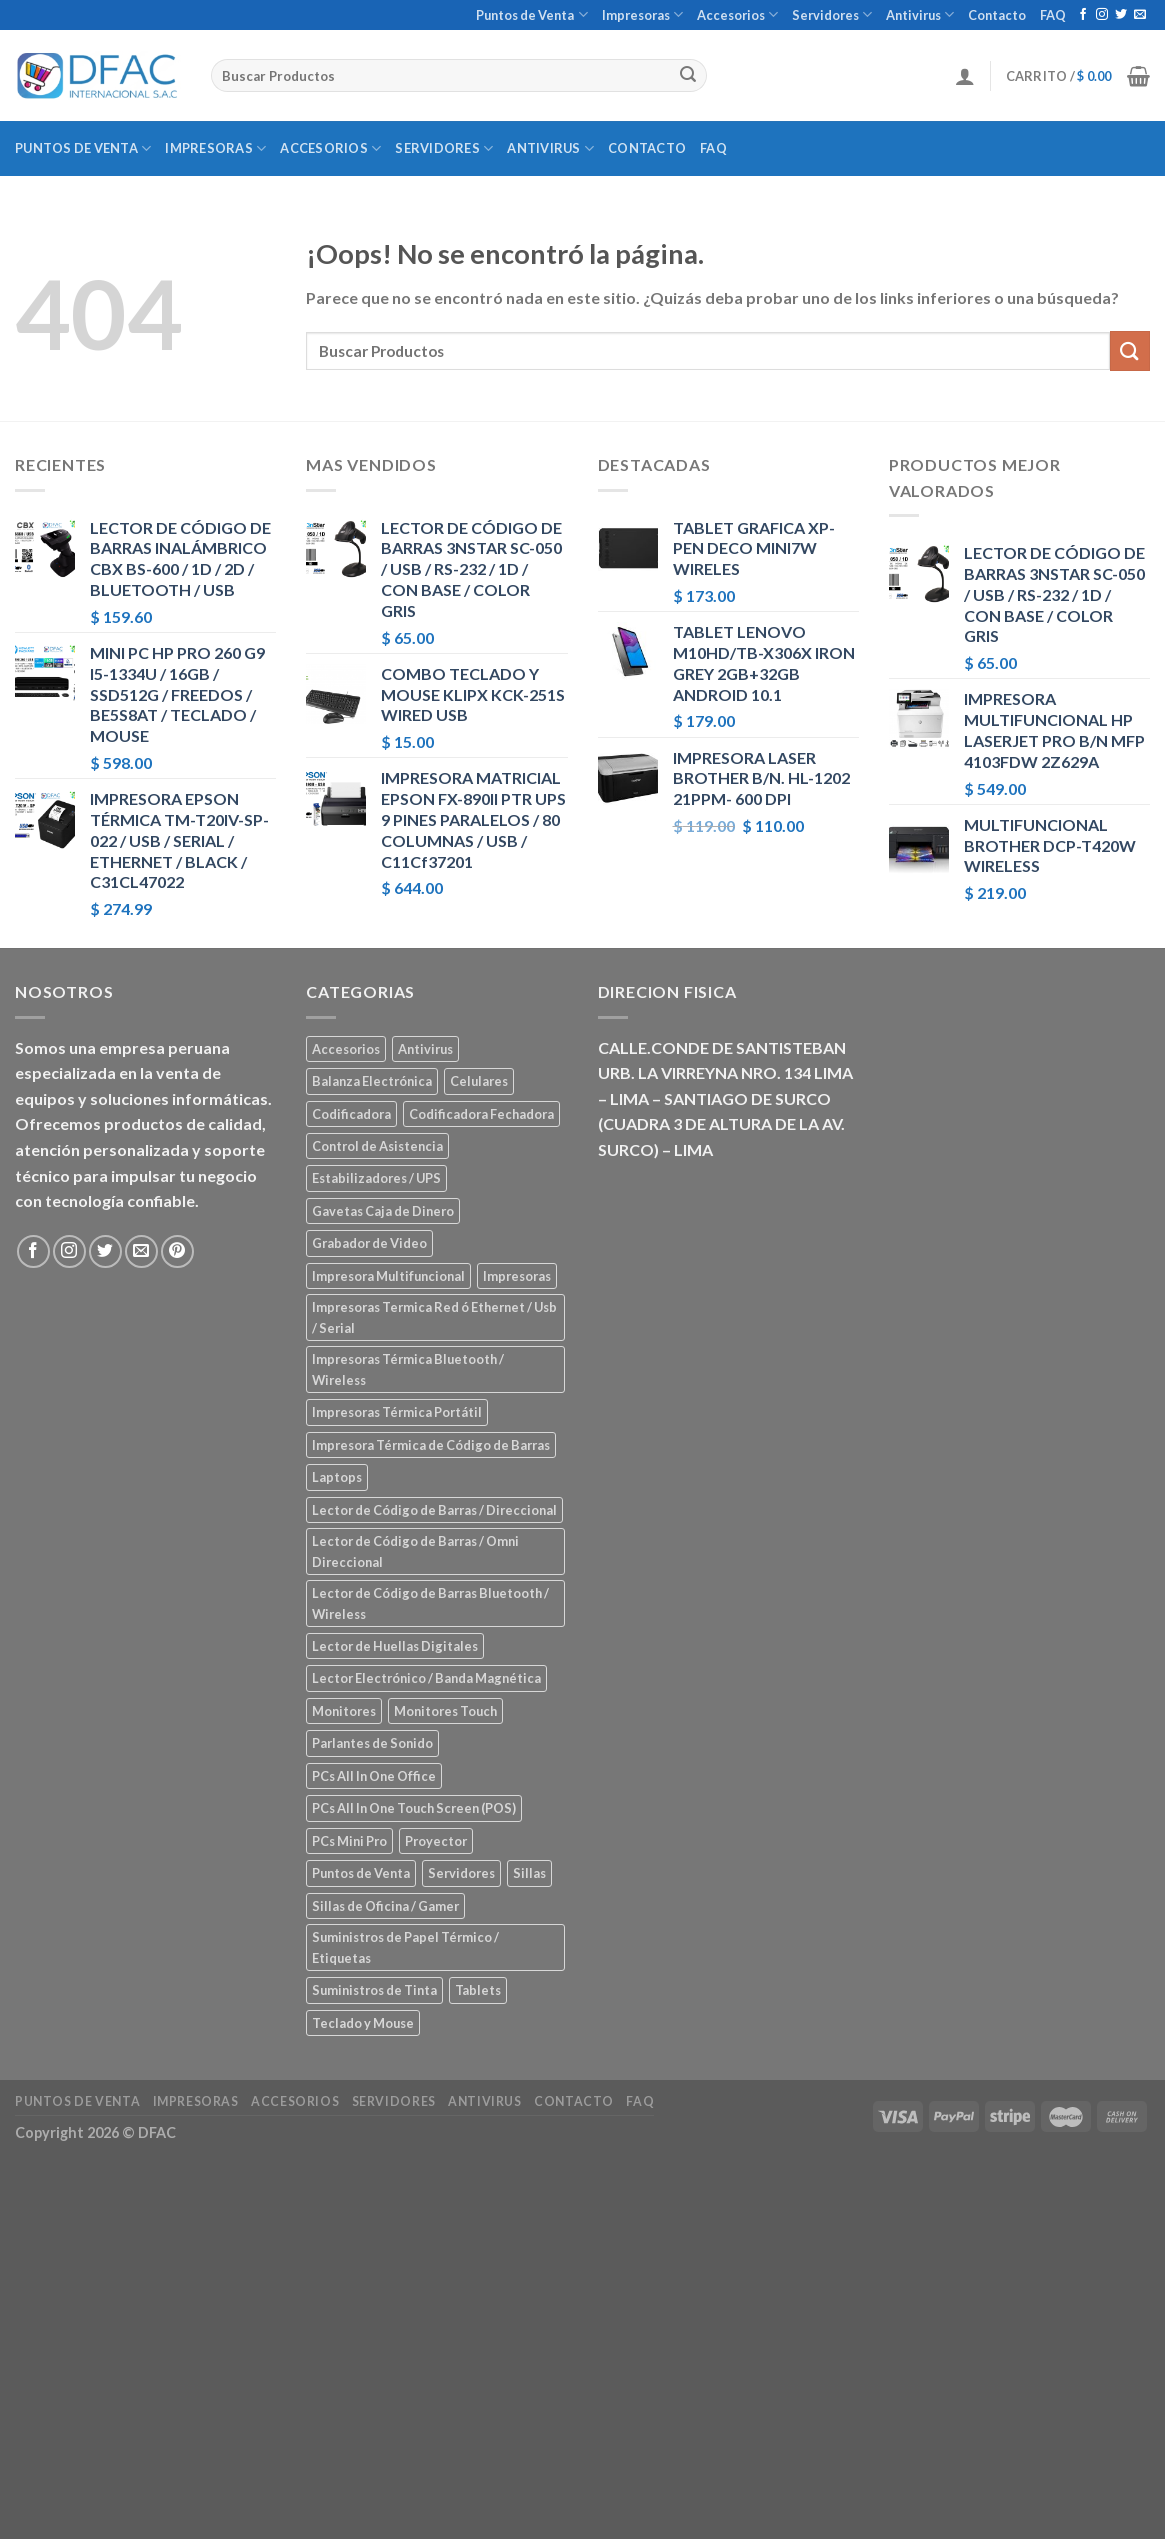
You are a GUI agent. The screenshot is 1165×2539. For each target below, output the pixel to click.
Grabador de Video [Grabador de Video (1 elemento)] (369, 1243)
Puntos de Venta (531, 14)
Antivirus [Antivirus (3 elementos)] (425, 1049)
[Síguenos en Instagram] (1102, 15)
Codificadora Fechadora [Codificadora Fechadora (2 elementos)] (481, 1114)
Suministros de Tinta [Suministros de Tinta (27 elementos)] (374, 1990)
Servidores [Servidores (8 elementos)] (461, 1873)
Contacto (997, 15)
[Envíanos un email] (1140, 15)
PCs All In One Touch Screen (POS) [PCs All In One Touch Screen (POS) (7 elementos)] (414, 1808)
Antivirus (920, 14)
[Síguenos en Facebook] (1083, 15)
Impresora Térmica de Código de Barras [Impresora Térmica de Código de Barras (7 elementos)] (431, 1445)
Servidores (832, 14)
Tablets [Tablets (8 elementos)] (478, 1990)
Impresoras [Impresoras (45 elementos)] (517, 1276)
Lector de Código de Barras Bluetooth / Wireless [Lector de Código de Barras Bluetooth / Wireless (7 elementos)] (430, 1603)
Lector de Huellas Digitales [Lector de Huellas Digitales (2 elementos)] (395, 1646)
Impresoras (642, 14)
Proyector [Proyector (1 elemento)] (436, 1841)
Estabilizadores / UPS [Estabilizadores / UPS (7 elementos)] (376, 1178)
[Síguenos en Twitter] (1121, 15)
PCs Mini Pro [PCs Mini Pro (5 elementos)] (349, 1841)
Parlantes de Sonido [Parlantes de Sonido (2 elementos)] (372, 1743)
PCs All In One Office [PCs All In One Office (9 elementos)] (374, 1776)
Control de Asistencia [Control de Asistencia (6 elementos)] (377, 1146)
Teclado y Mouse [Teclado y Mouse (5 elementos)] (363, 2023)
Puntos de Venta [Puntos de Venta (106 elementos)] (361, 1873)
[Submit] (689, 76)
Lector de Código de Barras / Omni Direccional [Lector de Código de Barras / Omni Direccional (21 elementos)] (415, 1551)
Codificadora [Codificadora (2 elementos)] (351, 1114)
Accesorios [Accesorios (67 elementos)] (346, 1049)
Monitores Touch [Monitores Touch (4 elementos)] (445, 1711)
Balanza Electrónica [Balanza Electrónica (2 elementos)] (372, 1081)
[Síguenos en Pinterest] (177, 1251)
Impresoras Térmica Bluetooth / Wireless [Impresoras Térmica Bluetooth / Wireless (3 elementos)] (408, 1369)
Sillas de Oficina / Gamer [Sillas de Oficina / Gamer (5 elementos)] (385, 1906)
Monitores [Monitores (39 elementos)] (344, 1711)
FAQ (1053, 15)
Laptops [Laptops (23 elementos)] (337, 1477)
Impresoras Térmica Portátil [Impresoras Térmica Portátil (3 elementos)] (397, 1412)
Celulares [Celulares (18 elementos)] (479, 1081)
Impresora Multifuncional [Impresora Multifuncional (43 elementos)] (388, 1276)
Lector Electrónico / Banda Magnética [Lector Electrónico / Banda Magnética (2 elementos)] (426, 1678)
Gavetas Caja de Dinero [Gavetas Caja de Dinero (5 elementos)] (383, 1211)
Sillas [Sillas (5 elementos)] (529, 1873)
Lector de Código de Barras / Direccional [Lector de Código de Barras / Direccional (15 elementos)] (434, 1510)
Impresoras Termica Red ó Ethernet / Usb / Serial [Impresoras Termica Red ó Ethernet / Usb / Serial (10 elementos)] (434, 1317)
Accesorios (737, 14)
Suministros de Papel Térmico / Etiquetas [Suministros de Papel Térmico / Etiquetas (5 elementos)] (405, 1947)
